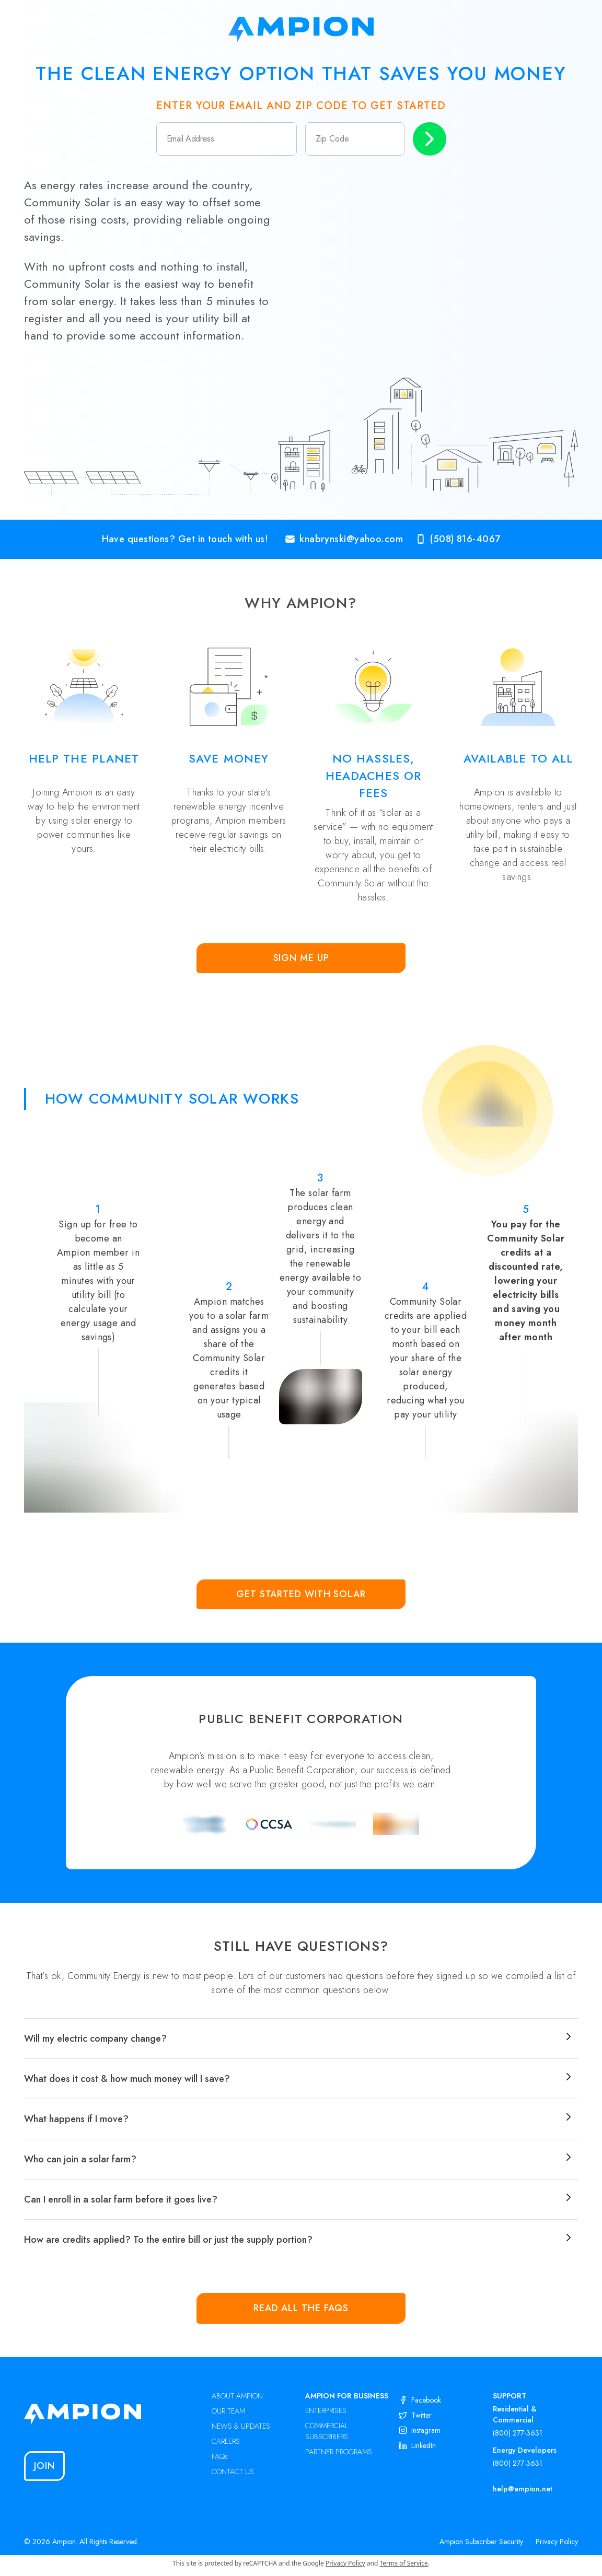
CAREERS (226, 2441)
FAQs (220, 2456)
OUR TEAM (228, 2411)
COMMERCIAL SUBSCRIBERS (326, 2431)
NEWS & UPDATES (241, 2426)
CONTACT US (233, 2471)
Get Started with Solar (301, 1594)
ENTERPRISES (325, 2410)
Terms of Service (404, 2563)
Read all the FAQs (301, 2308)
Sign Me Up (301, 958)
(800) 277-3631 (517, 2433)
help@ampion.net (522, 2489)
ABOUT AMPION (237, 2396)
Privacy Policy (557, 2541)
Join (44, 2466)
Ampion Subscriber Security (481, 2541)
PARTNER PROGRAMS (338, 2451)
